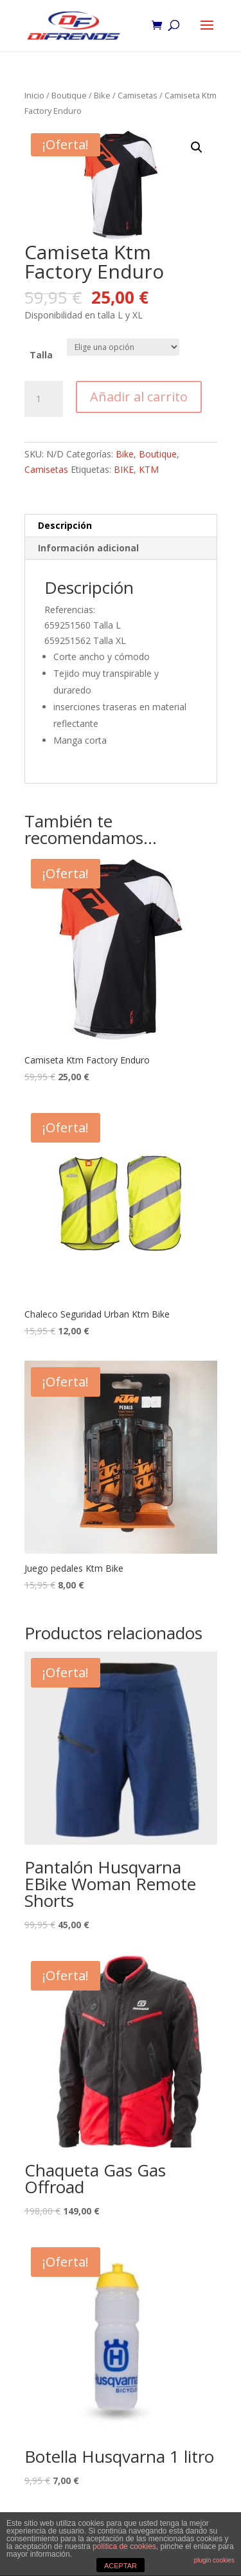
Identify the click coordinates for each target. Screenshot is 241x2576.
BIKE (124, 469)
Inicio (34, 95)
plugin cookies (214, 2560)
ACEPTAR (120, 2566)
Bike (102, 95)
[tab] (121, 526)
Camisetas (137, 95)
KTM (149, 469)
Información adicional (88, 548)
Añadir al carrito (139, 396)
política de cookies (124, 2546)
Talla (41, 355)
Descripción (65, 525)
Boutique (69, 95)
